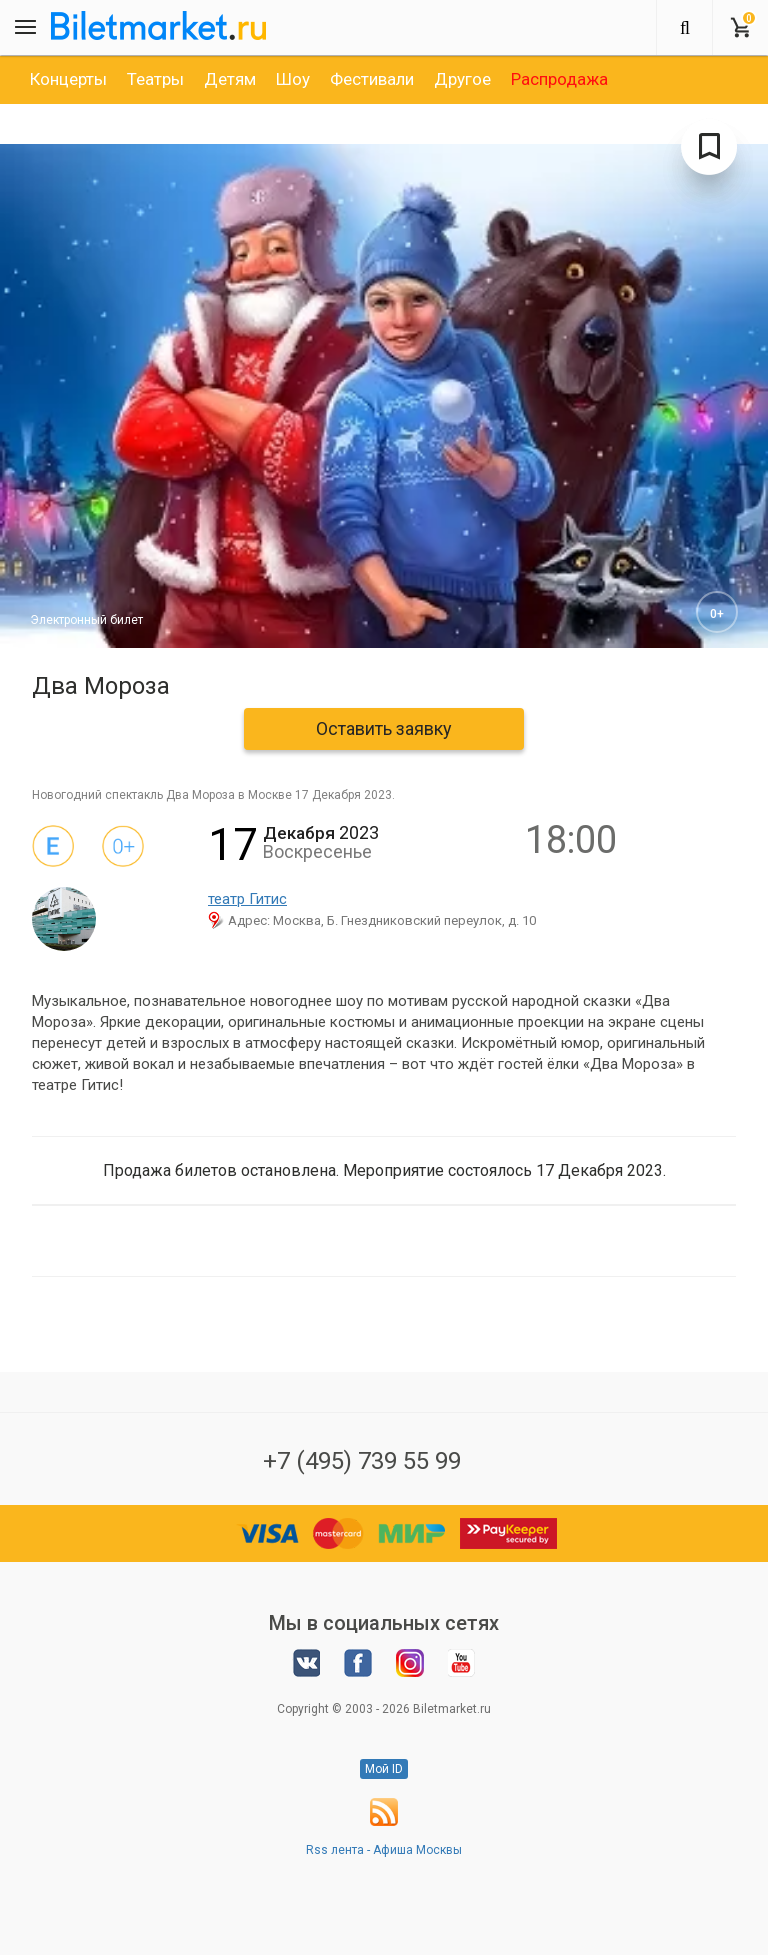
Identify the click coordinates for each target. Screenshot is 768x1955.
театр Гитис (247, 899)
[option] (68, 79)
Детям (230, 79)
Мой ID (384, 1769)
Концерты (68, 79)
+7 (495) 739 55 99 (362, 1461)
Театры (155, 79)
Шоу (293, 79)
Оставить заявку (384, 728)
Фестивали (372, 79)
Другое (462, 79)
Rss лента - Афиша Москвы (384, 1850)
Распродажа (559, 79)
